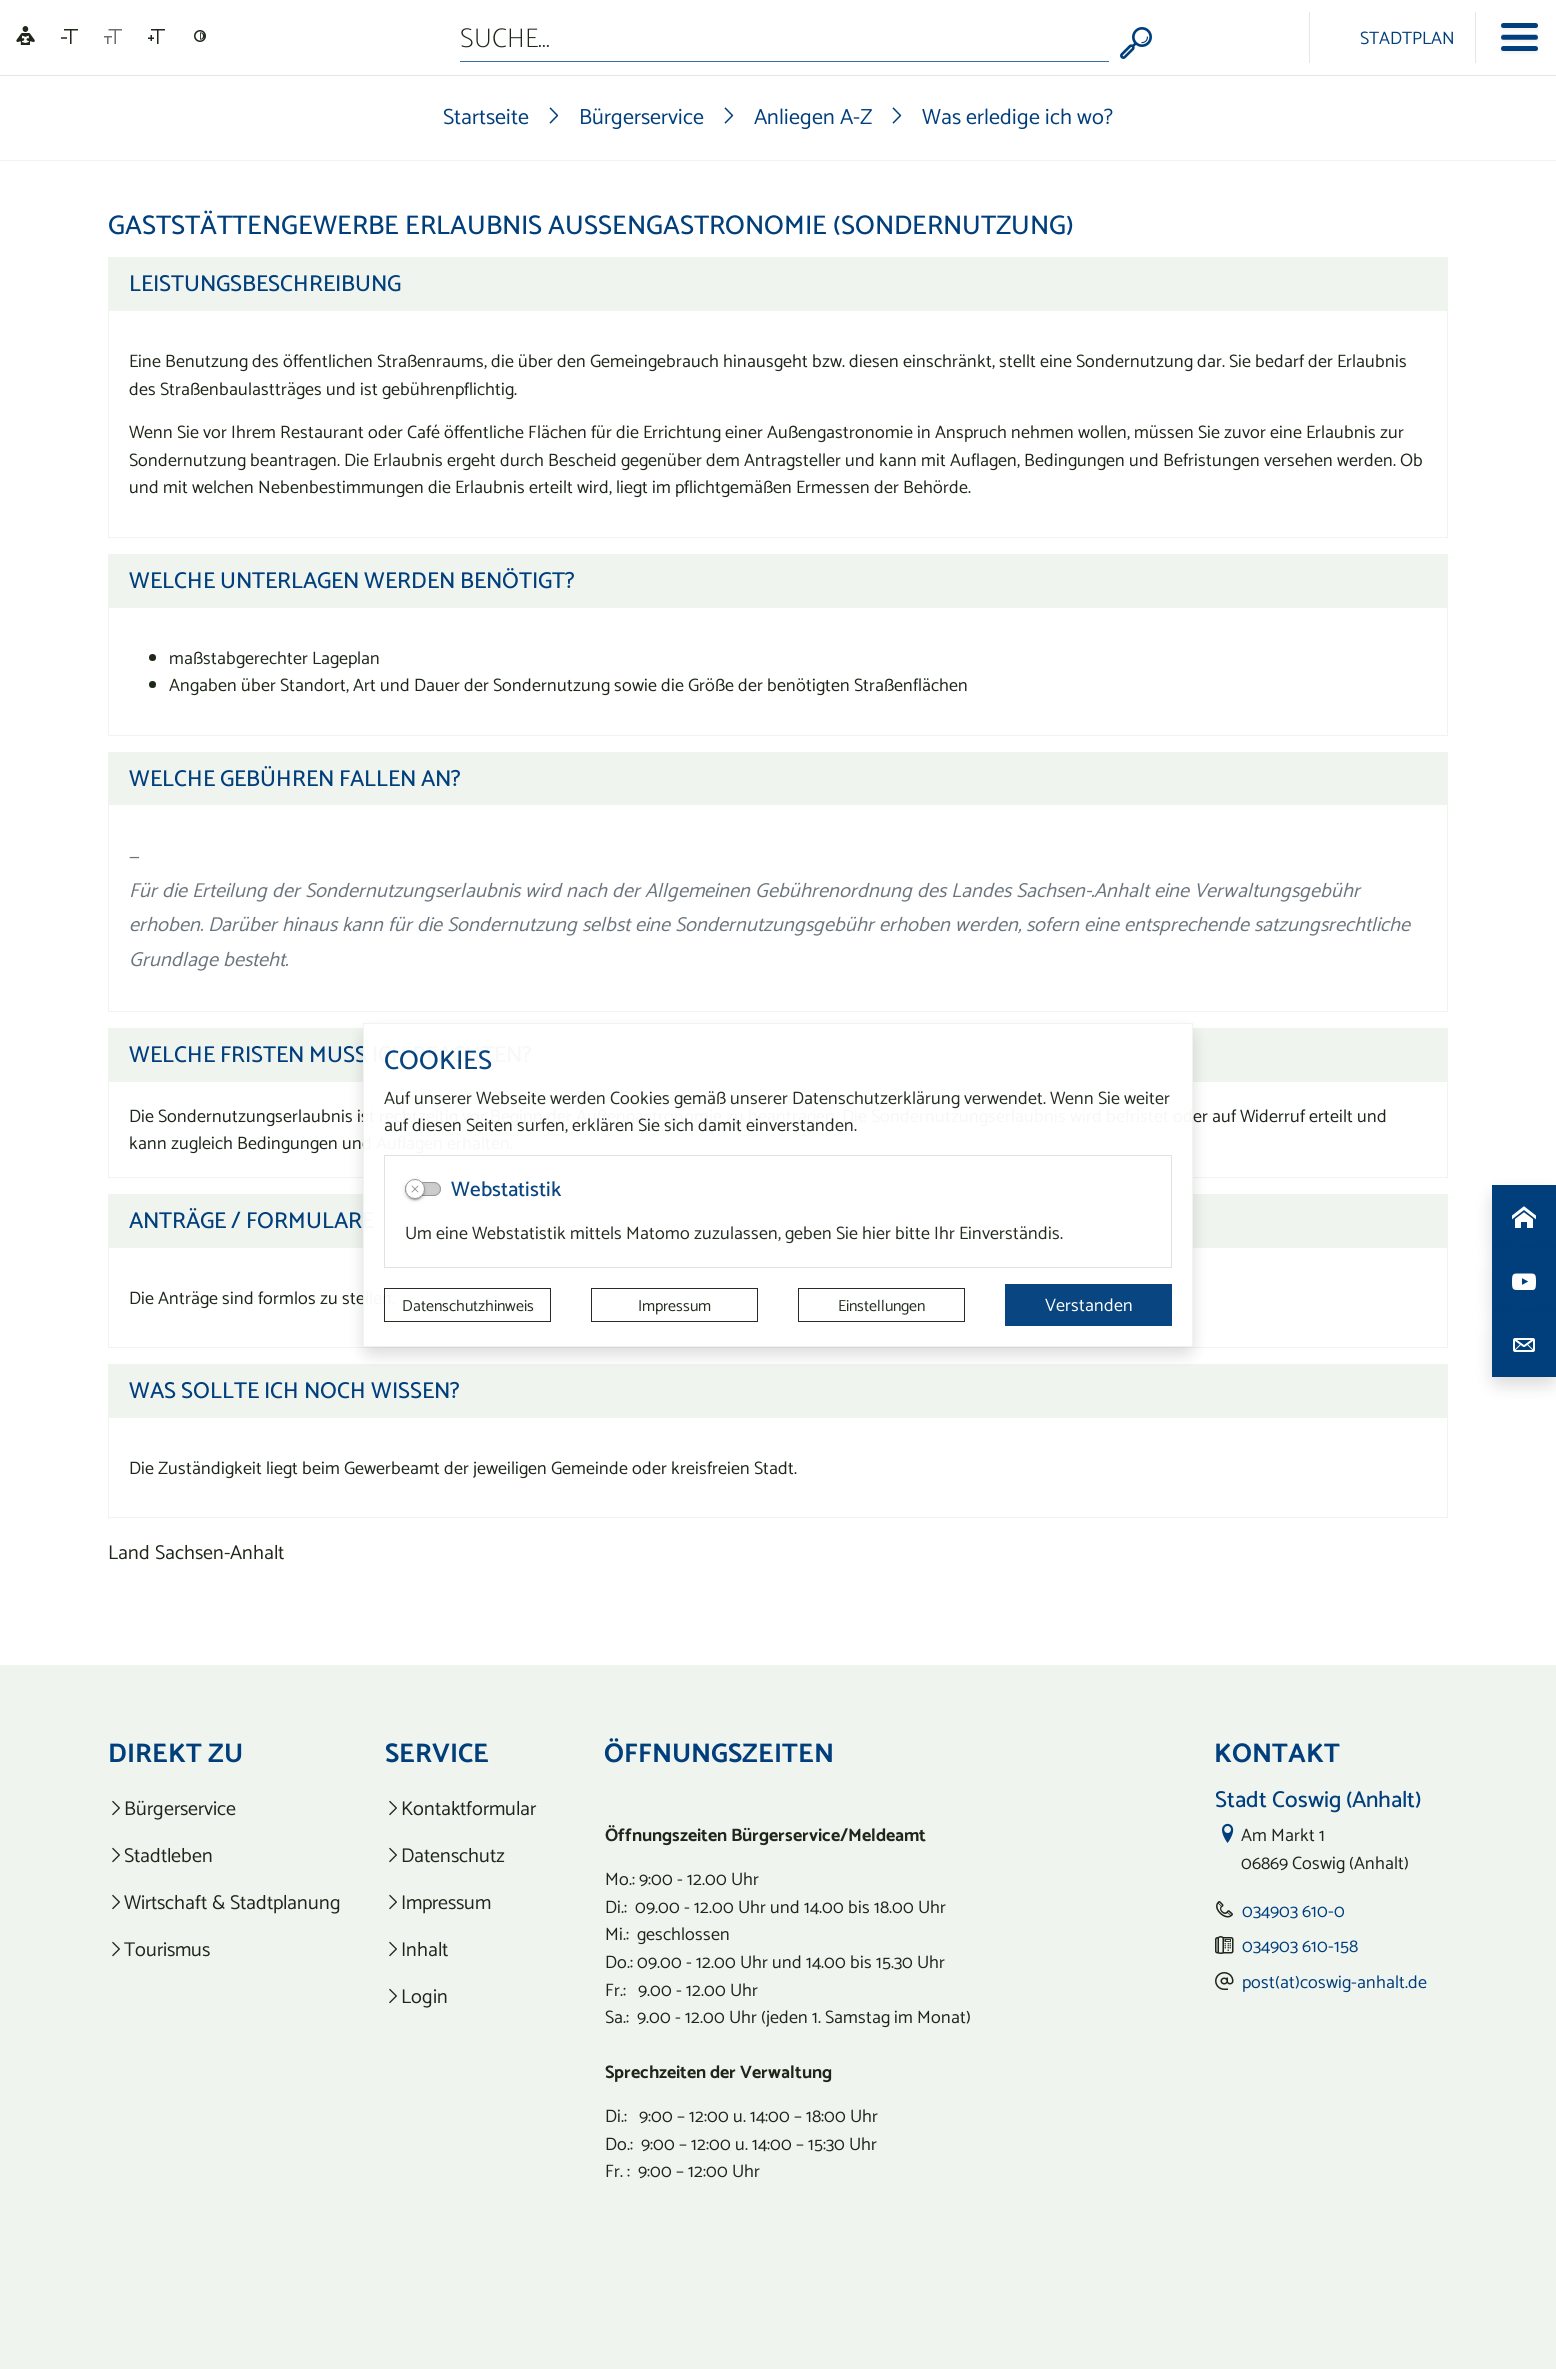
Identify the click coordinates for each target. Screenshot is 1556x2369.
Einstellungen (881, 1305)
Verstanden (1089, 1304)
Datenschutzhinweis (468, 1305)
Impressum (674, 1305)
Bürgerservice (641, 116)
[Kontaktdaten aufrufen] (1524, 1345)
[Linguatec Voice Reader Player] (25, 37)
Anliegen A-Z (813, 116)
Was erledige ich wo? (1017, 116)
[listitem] (224, 1808)
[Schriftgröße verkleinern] (69, 37)
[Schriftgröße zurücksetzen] (113, 37)
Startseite (486, 116)
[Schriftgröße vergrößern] (156, 37)
